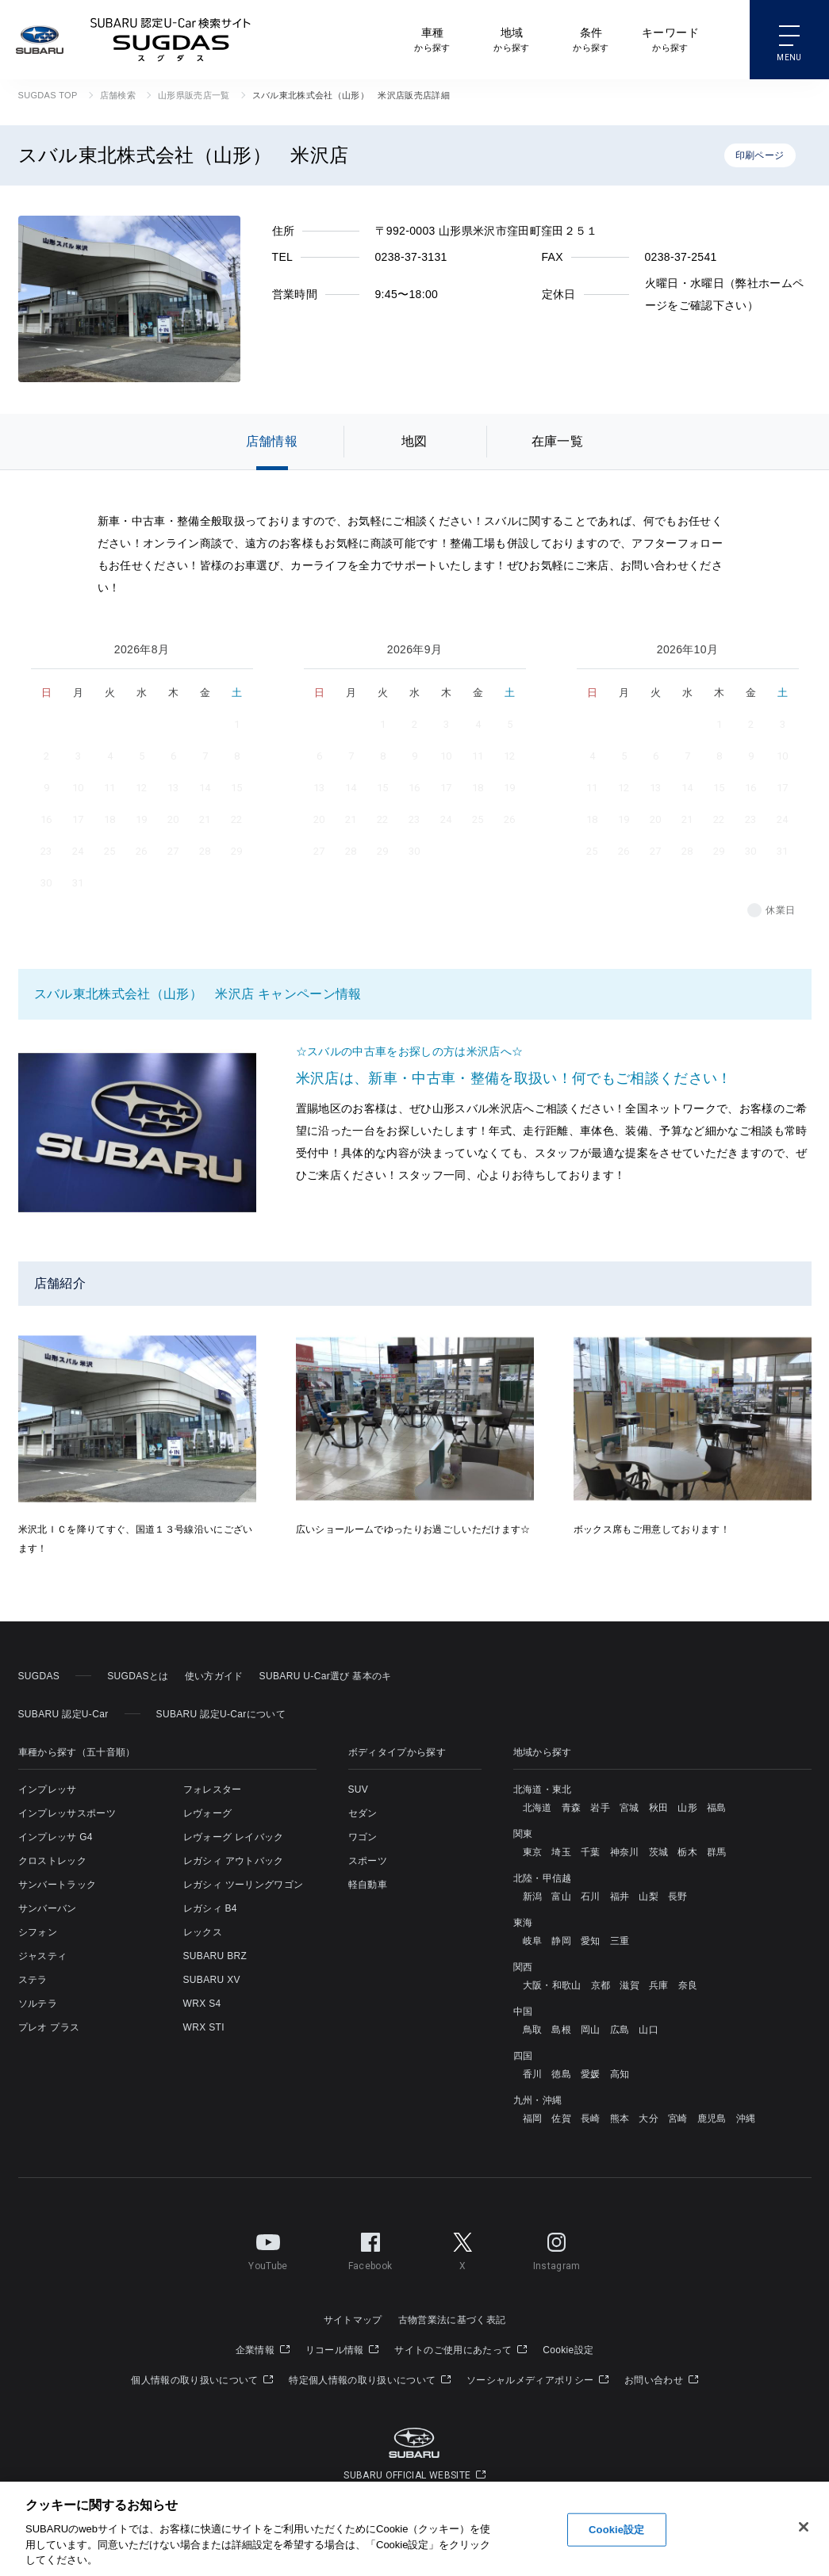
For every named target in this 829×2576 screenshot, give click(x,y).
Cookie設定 (568, 2350)
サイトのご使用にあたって (460, 2350)
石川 (591, 1896)
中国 (523, 2011)
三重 (620, 1940)
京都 (601, 1985)
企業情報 (263, 2350)
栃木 (687, 1852)
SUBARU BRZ (215, 1956)
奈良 (688, 1985)
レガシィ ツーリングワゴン (243, 1884)
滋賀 (629, 1985)
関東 (523, 1833)
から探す (432, 38)
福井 (620, 1896)
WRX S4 (202, 2003)
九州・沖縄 (537, 2100)
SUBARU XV (211, 1979)
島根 (561, 2029)
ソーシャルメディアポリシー (537, 2380)
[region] (414, 2529)
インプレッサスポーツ (67, 1813)
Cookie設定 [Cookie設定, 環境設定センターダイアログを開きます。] (616, 2530)
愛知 (591, 1940)
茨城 (659, 1852)
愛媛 (591, 2074)
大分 (648, 2118)
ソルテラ (37, 2003)
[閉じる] (803, 2526)
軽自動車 (367, 1884)
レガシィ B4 (210, 1908)
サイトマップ (353, 2319)
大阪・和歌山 (552, 1985)
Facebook (370, 2249)
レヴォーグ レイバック (233, 1837)
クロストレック (52, 1860)
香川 (533, 2074)
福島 (717, 1807)
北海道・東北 (542, 1789)
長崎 (591, 2118)
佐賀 (561, 2118)
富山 (561, 1896)
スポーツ (367, 1860)
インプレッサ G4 (55, 1837)
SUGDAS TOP (48, 95)
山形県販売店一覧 (194, 95)
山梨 (648, 1896)
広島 (620, 2029)
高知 (620, 2074)
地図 (414, 441)
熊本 (620, 2118)
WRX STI (204, 2027)
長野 (678, 1896)
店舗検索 (118, 95)
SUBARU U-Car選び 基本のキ (325, 1676)
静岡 (561, 1940)
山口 (648, 2029)
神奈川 (624, 1852)
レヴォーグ (207, 1813)
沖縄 (746, 2118)
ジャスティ (42, 1956)
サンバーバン (47, 1908)
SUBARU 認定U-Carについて (221, 1714)
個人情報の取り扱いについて (202, 2380)
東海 (523, 1922)
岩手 (600, 1807)
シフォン (37, 1932)
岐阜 (533, 1940)
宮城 (629, 1807)
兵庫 (659, 1985)
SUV (358, 1789)
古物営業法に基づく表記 (452, 2319)
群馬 (717, 1852)
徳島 (561, 2074)
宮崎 (678, 2118)
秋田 (659, 1807)
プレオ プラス (49, 2027)
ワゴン (363, 1837)
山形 (687, 1807)
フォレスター (212, 1789)
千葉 (591, 1852)
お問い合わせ (661, 2380)
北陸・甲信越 (542, 1878)
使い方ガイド (214, 1676)
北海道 (537, 1807)
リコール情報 (342, 2350)
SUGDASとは (137, 1676)
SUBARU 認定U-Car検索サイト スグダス (170, 39)
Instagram (557, 2249)
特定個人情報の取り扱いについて (370, 2380)
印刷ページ (760, 155)
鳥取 (533, 2029)
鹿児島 (712, 2118)
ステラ (33, 1979)
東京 (533, 1852)
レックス (202, 1932)
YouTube (267, 2249)
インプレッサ (47, 1789)
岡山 (591, 2029)
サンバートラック (57, 1884)
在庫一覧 (557, 441)
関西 (523, 1967)
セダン (363, 1813)
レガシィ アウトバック (233, 1860)
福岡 (533, 2118)
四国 (523, 2055)
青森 (571, 1807)
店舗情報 (271, 441)
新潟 (533, 1896)
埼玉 (561, 1852)
